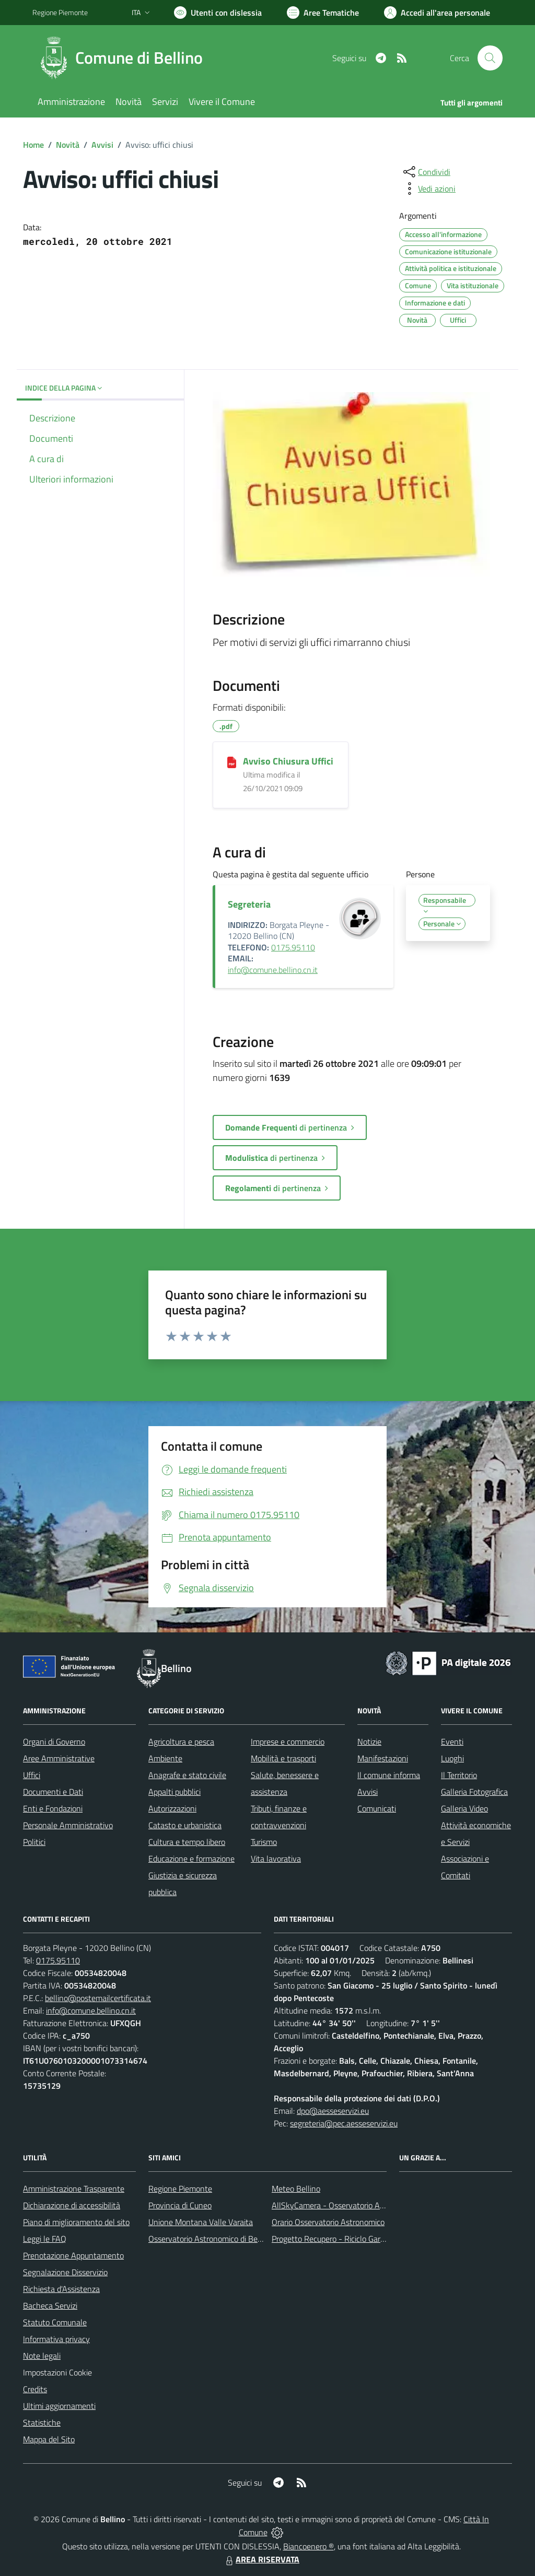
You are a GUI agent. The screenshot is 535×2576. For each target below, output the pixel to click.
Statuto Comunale (55, 2322)
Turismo (264, 1842)
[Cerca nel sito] (490, 57)
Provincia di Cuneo (180, 2205)
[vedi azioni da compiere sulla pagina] (428, 188)
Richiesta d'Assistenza (61, 2289)
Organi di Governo (54, 1741)
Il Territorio (459, 1775)
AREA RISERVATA (261, 2559)
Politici (34, 1842)
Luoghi (452, 1758)
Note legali (42, 2355)
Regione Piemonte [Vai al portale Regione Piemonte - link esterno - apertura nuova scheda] (60, 12)
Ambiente (165, 1758)
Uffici (31, 1775)
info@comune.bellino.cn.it (273, 969)
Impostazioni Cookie (57, 2372)
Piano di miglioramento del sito (76, 2222)
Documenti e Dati (53, 1791)
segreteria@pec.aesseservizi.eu (344, 2123)
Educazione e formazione (191, 1858)
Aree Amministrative (59, 1758)
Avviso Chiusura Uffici (288, 761)
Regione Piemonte (180, 2188)
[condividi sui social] (425, 171)
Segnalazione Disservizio (65, 2272)
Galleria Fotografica (474, 1791)
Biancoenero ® (308, 2546)
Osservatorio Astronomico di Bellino (210, 2238)
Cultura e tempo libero (186, 1842)
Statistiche (42, 2422)
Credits (35, 2389)
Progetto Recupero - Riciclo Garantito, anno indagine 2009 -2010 (385, 2238)
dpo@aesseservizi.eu (333, 2110)
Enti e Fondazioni (53, 1808)
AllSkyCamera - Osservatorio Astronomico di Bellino (362, 2205)
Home (33, 144)
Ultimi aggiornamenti (59, 2405)
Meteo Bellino (296, 2188)
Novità (67, 144)
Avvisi (102, 144)
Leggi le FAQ (44, 2238)
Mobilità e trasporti (283, 1758)
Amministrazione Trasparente (73, 2188)
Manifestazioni (382, 1758)
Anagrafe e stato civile (187, 1775)
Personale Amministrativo (68, 1825)
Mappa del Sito (49, 2439)
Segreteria (249, 904)
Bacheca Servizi (50, 2305)
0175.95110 (293, 947)
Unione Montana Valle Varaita (200, 2222)
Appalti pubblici (174, 1791)
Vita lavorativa (276, 1858)
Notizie (369, 1741)
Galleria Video (464, 1808)
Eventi (452, 1741)
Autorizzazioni (172, 1808)
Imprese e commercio (287, 1741)
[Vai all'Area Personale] (437, 12)
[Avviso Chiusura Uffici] (232, 762)
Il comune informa (388, 1775)
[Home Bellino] (123, 58)
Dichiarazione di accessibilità (71, 2205)
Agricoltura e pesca (181, 1741)
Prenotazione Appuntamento (73, 2255)
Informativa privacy (56, 2339)
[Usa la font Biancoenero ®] (217, 12)
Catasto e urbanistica (185, 1825)
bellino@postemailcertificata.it (98, 1998)
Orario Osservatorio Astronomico (328, 2222)
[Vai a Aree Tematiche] (322, 12)
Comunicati (376, 1808)
